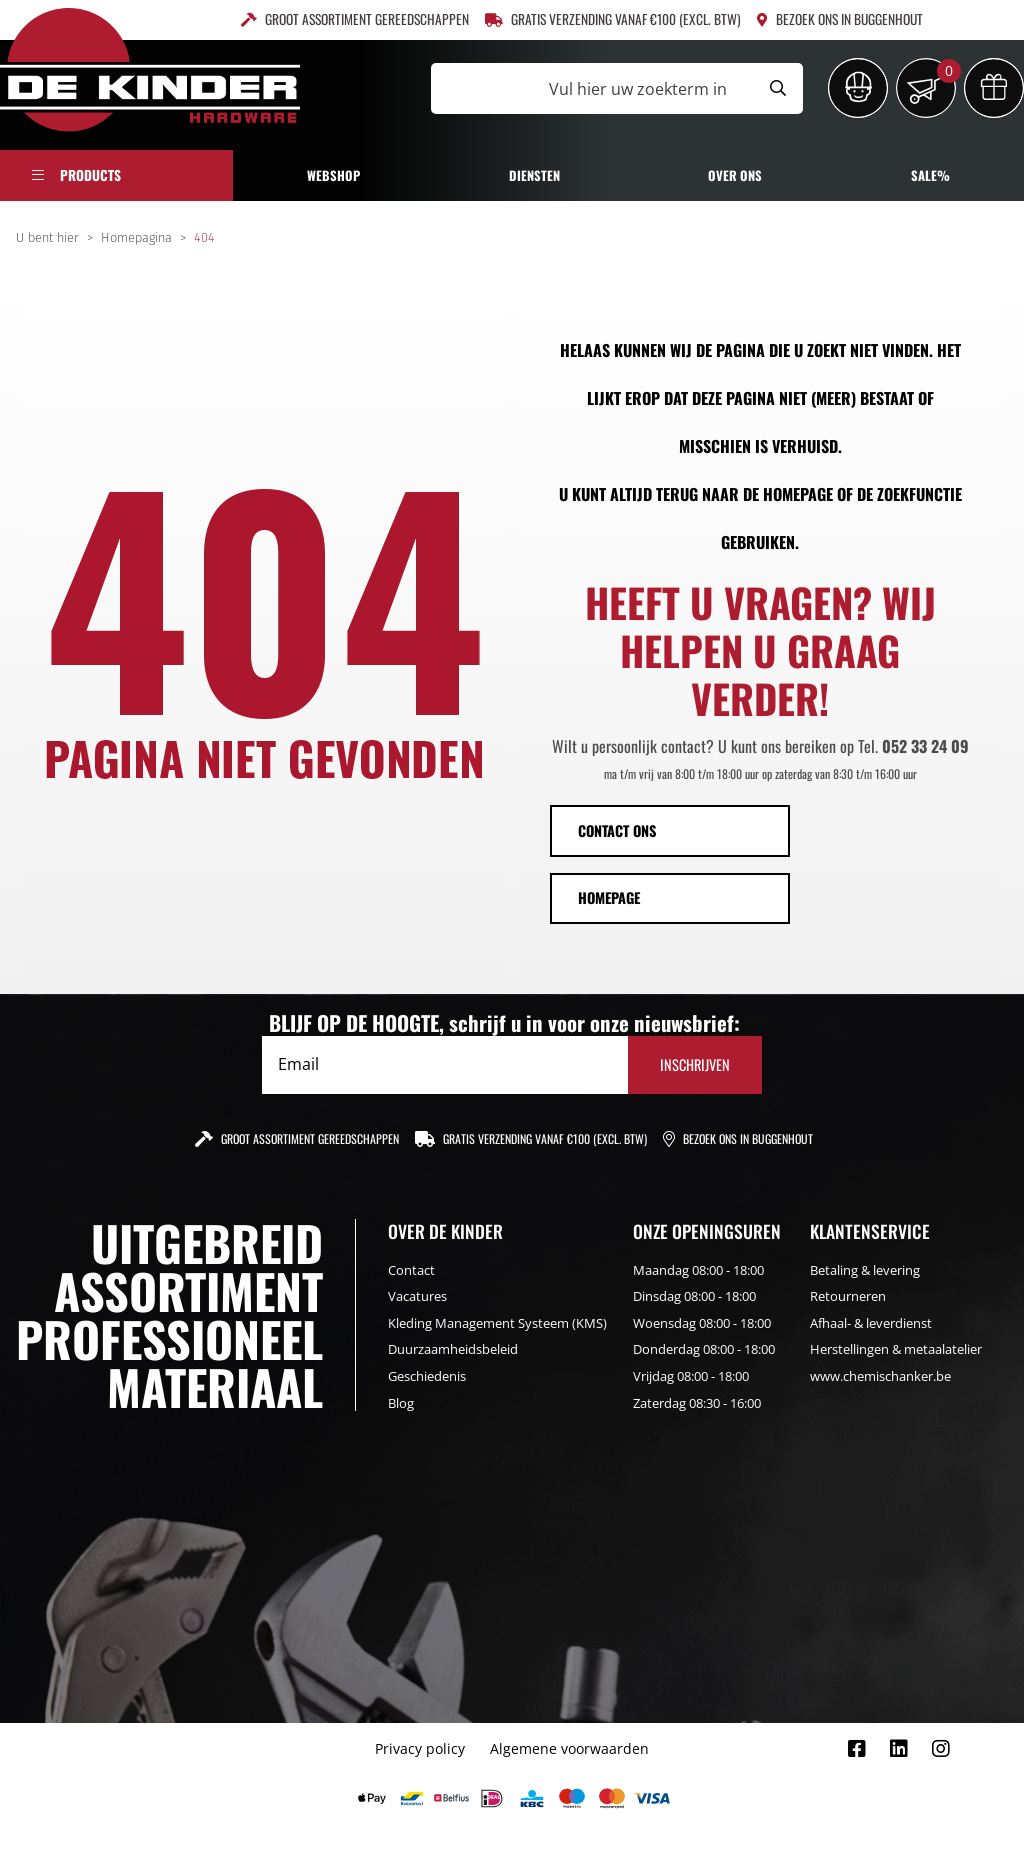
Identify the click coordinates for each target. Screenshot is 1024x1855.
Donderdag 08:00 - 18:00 (704, 1349)
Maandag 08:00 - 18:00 (698, 1270)
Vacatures (417, 1296)
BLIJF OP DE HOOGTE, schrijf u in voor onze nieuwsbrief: (504, 1023)
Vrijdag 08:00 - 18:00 (691, 1376)
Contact (411, 1270)
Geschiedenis (427, 1376)
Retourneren (848, 1296)
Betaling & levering (865, 1270)
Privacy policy (420, 1748)
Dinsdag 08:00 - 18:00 (694, 1296)
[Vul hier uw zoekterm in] (592, 88)
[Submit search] (778, 88)
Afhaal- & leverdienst (871, 1323)
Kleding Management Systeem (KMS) (497, 1323)
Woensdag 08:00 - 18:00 (702, 1323)
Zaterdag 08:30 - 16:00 (697, 1403)
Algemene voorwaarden (569, 1748)
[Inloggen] (858, 88)
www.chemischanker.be (880, 1376)
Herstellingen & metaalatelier (896, 1349)
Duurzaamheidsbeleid (453, 1349)
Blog (401, 1403)
